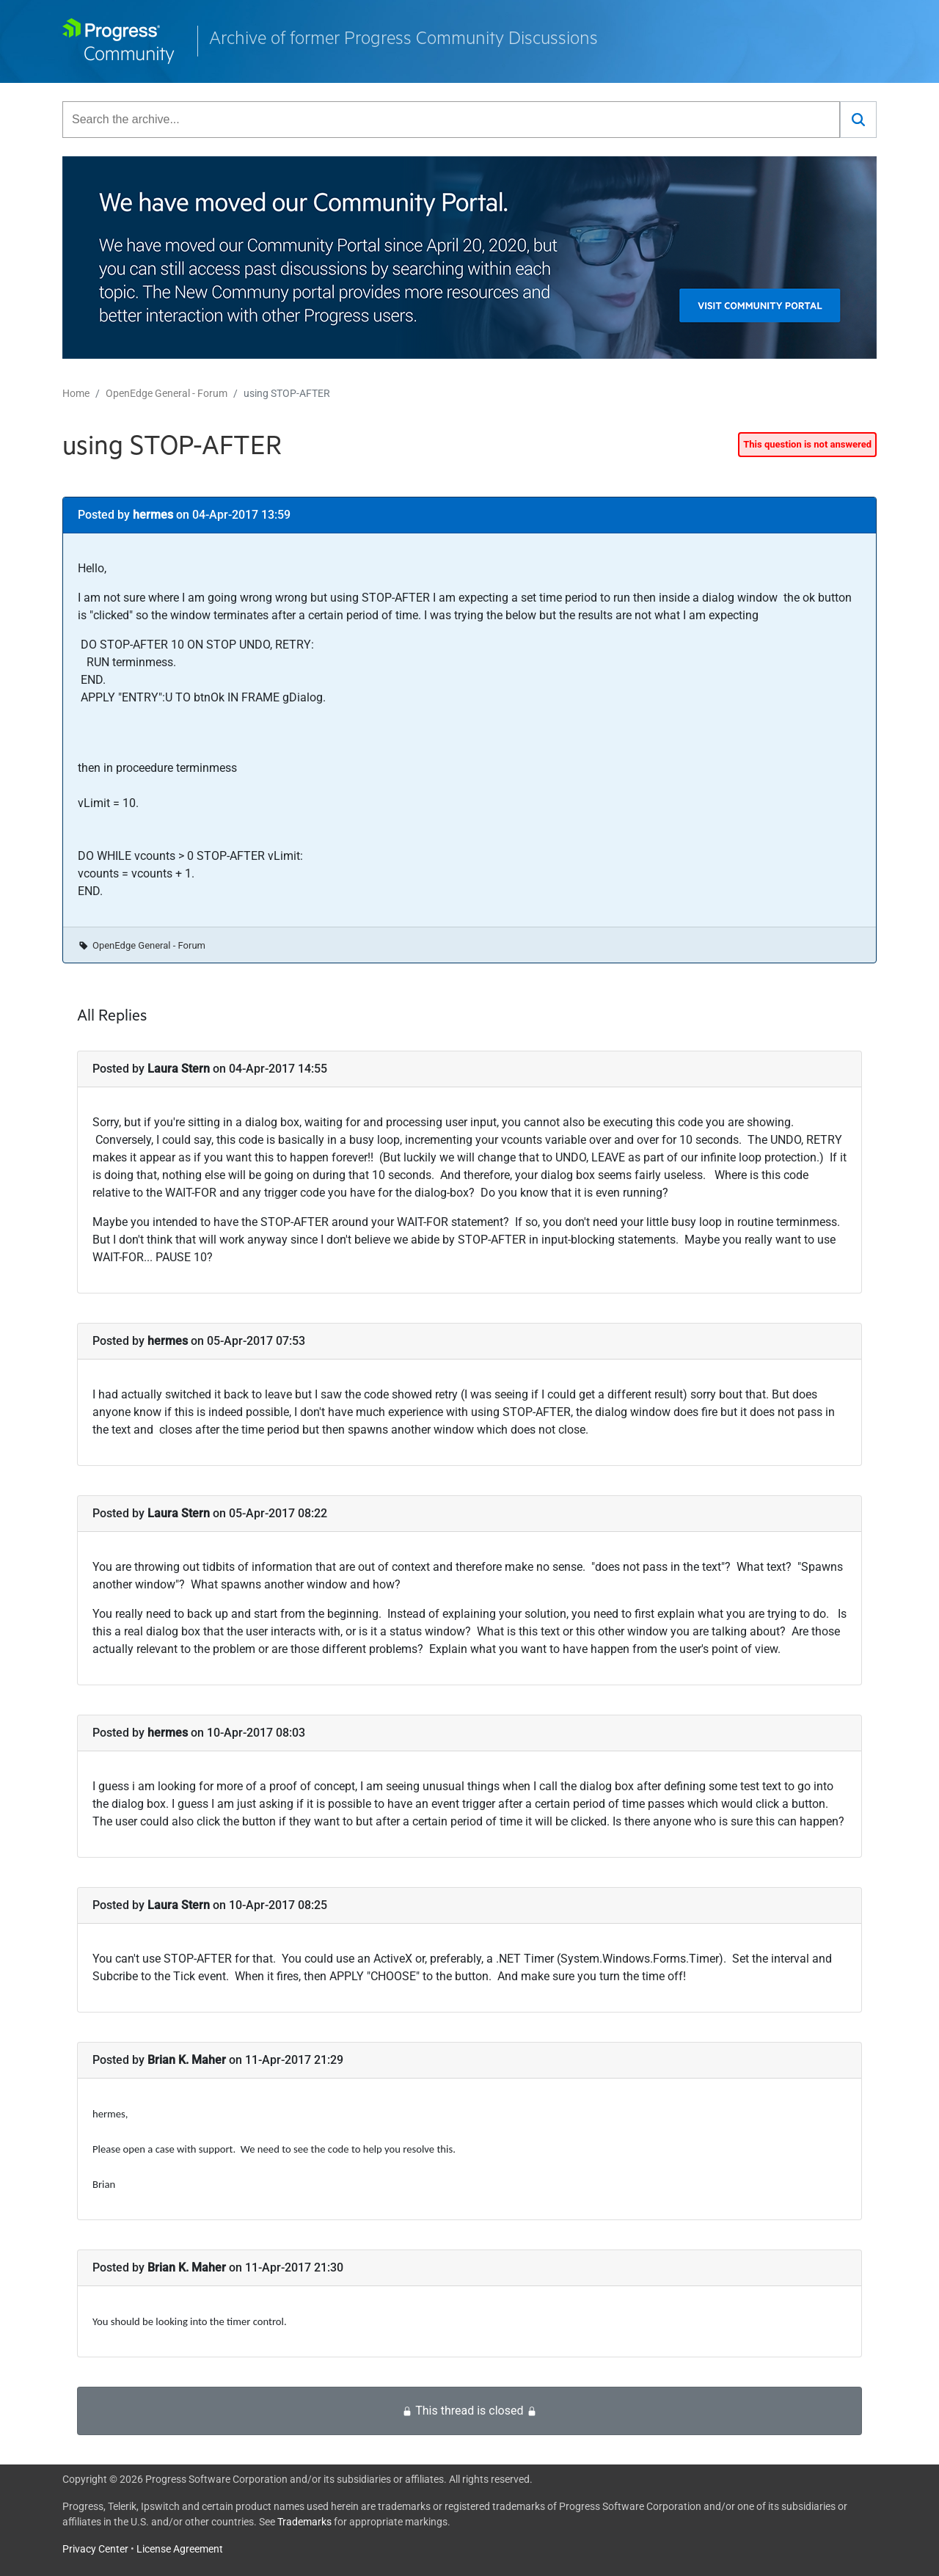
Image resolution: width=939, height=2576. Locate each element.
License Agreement (179, 2549)
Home (75, 393)
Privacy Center (95, 2549)
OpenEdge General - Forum (166, 393)
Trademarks (304, 2522)
